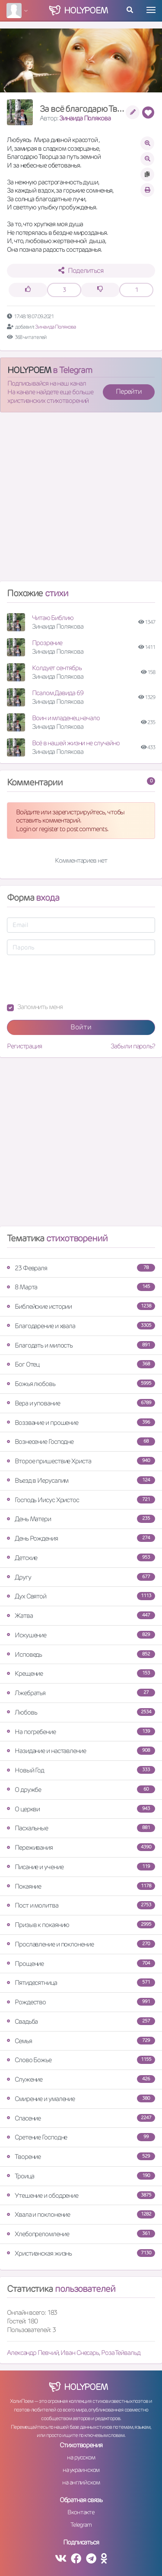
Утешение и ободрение (81, 2195)
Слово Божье (81, 2060)
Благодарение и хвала (81, 1326)
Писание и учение (81, 1867)
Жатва (81, 1615)
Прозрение (47, 643)
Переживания (81, 1847)
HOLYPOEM (29, 370)
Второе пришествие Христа (81, 1461)
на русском (81, 2457)
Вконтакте (80, 2512)
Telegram (81, 2525)
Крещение (81, 1673)
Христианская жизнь (81, 2253)
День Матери (81, 1519)
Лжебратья (81, 1693)
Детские (81, 1558)
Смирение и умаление (81, 2099)
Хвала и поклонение (81, 2214)
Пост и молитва (81, 1905)
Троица (81, 2176)
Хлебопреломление (81, 2234)
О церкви (81, 1809)
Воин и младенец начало (66, 718)
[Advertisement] (81, 500)
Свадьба (81, 2021)
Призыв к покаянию (81, 1925)
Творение (81, 2156)
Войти (81, 1027)
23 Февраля (81, 1268)
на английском (81, 2482)
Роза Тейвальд (120, 2352)
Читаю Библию (52, 618)
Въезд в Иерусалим (81, 1480)
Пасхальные (81, 1828)
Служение (81, 2079)
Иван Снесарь (79, 2352)
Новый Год (81, 1770)
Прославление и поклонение (81, 1944)
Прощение (81, 1963)
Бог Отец (81, 1364)
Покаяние (81, 1886)
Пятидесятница (81, 1982)
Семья (81, 2041)
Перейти (129, 391)
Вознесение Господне (81, 1441)
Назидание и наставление (81, 1751)
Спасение (81, 2118)
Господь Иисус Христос (81, 1500)
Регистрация (24, 1046)
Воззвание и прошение (81, 1422)
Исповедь (81, 1654)
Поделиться (81, 270)
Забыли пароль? (133, 1046)
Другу (81, 1577)
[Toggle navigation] (151, 10)
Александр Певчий (32, 2352)
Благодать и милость (81, 1345)
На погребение (81, 1732)
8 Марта (81, 1287)
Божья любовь (81, 1384)
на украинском (81, 2470)
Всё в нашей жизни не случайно (76, 743)
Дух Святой (81, 1596)
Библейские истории (81, 1306)
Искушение (81, 1635)
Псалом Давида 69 (57, 693)
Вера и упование (81, 1403)
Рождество (81, 2002)
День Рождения (81, 1538)
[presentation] (72, 979)
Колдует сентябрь (56, 668)
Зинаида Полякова (84, 118)
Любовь (81, 1712)
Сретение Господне (81, 2137)
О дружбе (81, 1789)
